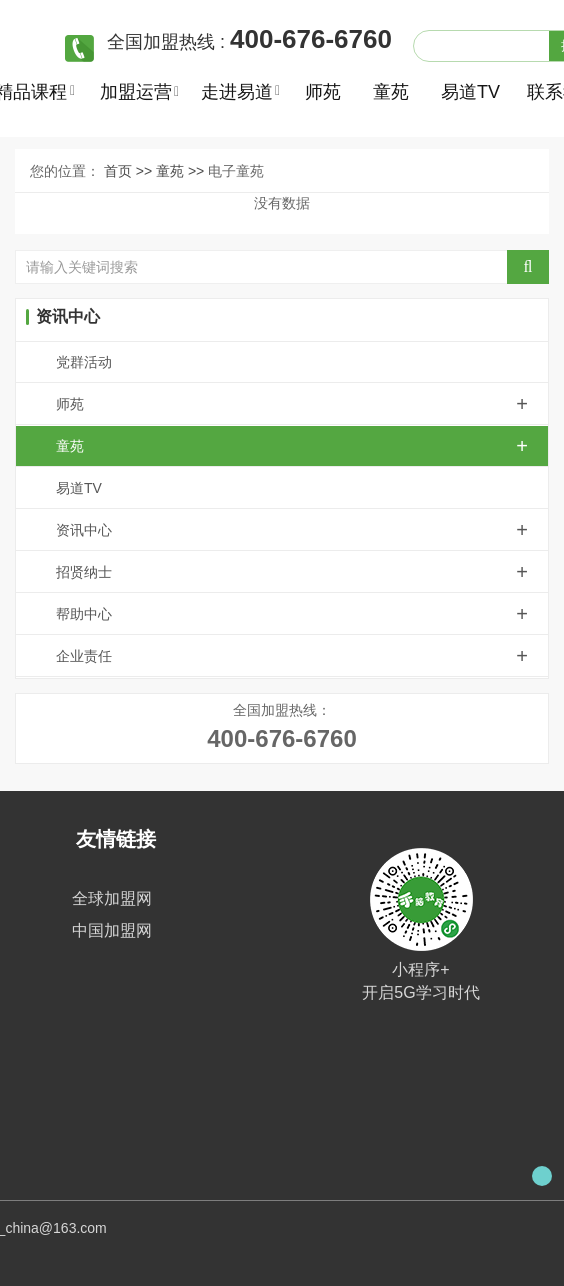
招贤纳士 (302, 572)
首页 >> (130, 171)
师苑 (323, 92)
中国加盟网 (112, 930)
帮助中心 (302, 614)
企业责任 (302, 656)
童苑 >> (182, 171)
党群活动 (84, 362)
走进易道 (236, 92)
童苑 (391, 92)
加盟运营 (135, 92)
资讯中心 (302, 530)
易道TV (468, 92)
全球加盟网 (112, 898)
